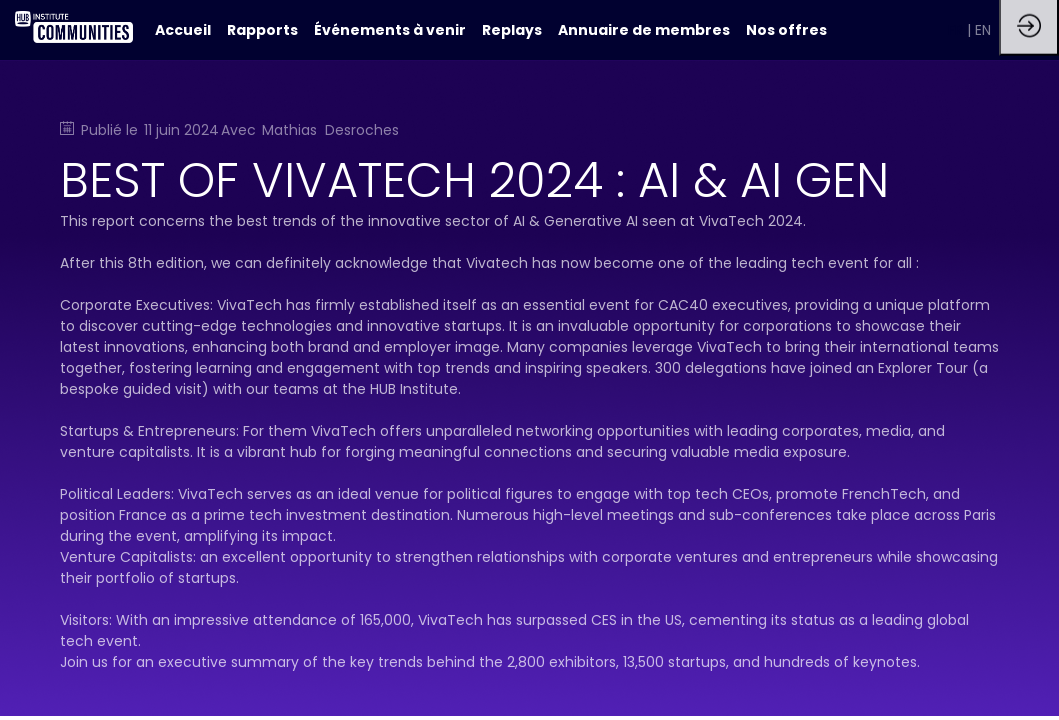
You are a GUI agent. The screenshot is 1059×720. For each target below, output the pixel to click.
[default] (183, 30)
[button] (957, 30)
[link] (262, 30)
